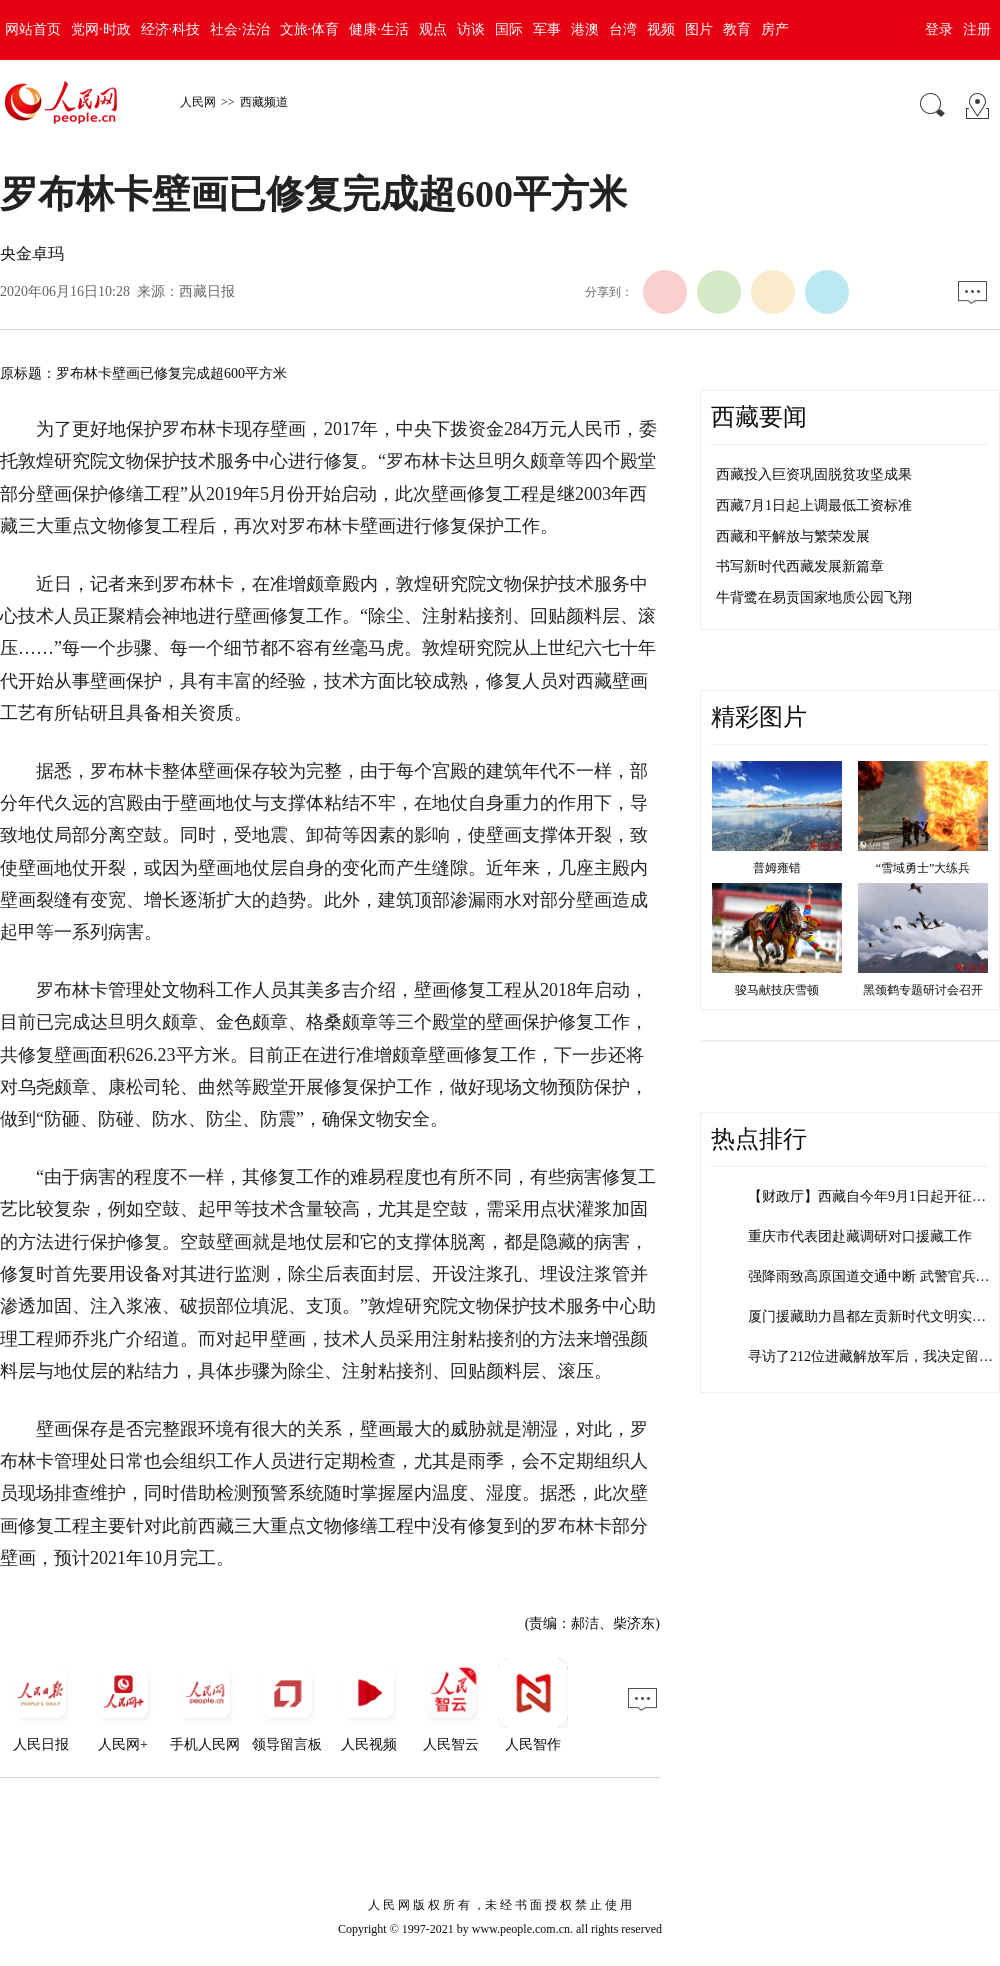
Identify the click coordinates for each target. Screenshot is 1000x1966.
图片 (699, 29)
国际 (509, 29)
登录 (939, 29)
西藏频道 (264, 102)
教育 (737, 29)
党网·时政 (101, 29)
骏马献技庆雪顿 (777, 990)
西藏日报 (207, 291)
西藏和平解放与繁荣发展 (793, 536)
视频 (661, 29)
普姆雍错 (777, 868)
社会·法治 (240, 29)
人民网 (198, 102)
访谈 (471, 29)
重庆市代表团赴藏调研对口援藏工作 (860, 1236)
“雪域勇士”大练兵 (923, 868)
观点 (433, 29)
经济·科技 (171, 29)
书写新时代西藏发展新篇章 (800, 566)
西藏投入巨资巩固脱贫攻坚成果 (814, 474)
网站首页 (33, 29)
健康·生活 (379, 29)
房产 (775, 29)
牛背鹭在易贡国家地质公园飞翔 (814, 597)
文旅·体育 (310, 29)
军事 (547, 29)
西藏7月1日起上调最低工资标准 (814, 505)
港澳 (585, 29)
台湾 (623, 29)
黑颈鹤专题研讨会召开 (923, 990)
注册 (977, 29)
